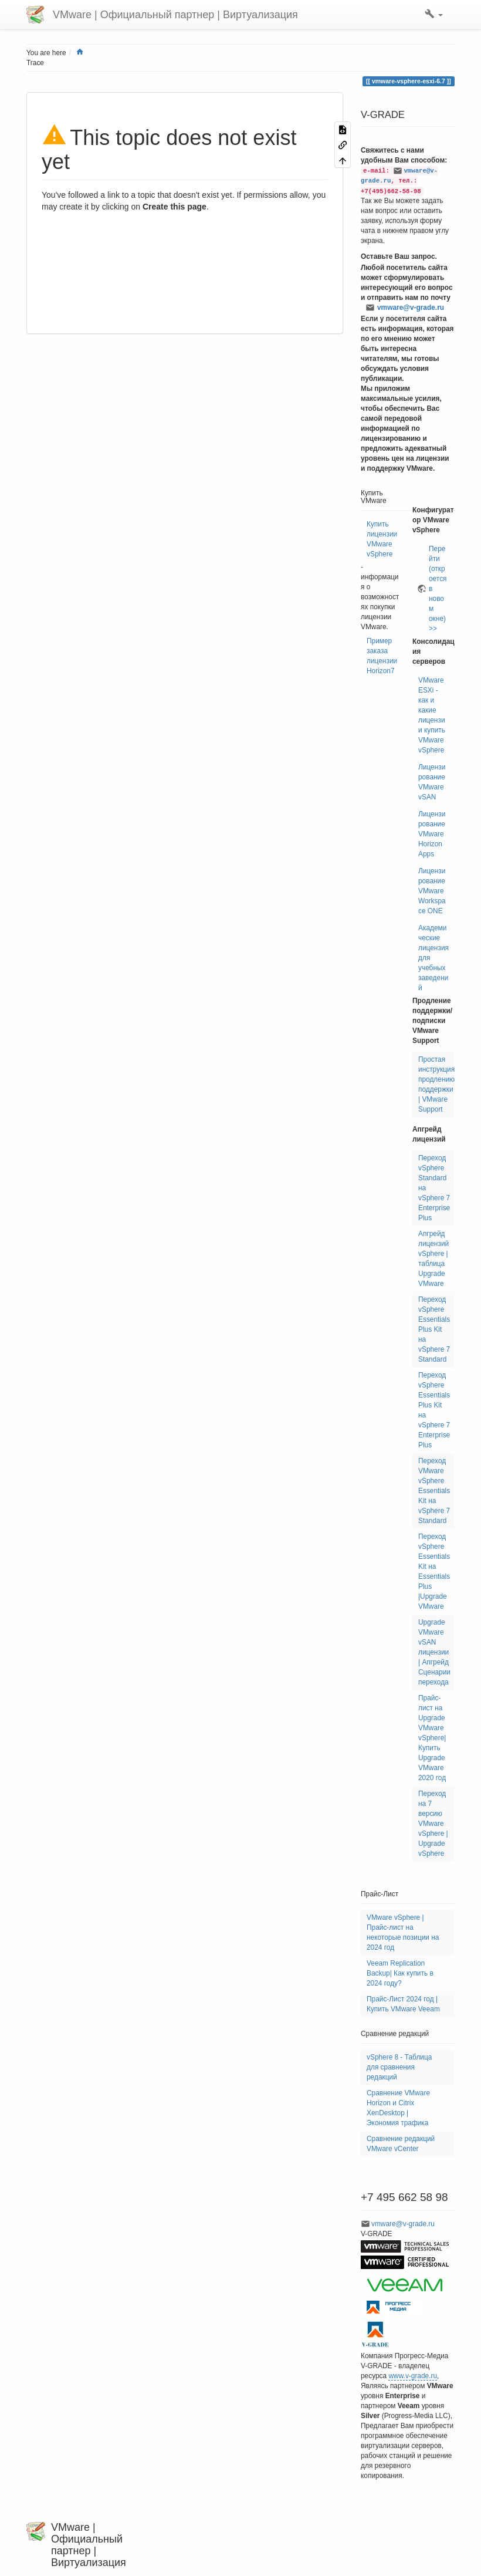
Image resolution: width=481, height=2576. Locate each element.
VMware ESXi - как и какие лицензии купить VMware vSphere (431, 715)
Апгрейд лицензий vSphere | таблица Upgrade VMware (433, 1259)
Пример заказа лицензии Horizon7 (382, 656)
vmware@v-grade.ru (410, 307)
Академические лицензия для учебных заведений (433, 958)
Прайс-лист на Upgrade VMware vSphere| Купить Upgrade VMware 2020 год (432, 1738)
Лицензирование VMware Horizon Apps (431, 834)
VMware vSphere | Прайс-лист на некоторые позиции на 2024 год (403, 1932)
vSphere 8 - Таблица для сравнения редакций (399, 2067)
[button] (434, 14)
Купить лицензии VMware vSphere (382, 539)
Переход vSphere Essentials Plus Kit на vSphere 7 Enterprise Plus (434, 1410)
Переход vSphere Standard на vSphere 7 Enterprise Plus (434, 1188)
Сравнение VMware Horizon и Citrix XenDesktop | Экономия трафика (398, 2108)
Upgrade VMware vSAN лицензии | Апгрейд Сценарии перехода (434, 1652)
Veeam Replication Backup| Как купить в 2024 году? (400, 1973)
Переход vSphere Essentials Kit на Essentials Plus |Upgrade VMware (434, 1571)
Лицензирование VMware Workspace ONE (432, 891)
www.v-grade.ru (412, 2376)
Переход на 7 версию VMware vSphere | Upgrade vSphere (433, 1824)
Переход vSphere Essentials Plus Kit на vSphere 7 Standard (434, 1329)
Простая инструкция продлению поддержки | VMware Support (436, 1084)
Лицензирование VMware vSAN (431, 782)
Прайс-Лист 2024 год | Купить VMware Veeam (403, 2004)
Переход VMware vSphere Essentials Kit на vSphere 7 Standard (434, 1491)
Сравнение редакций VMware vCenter (401, 2144)
